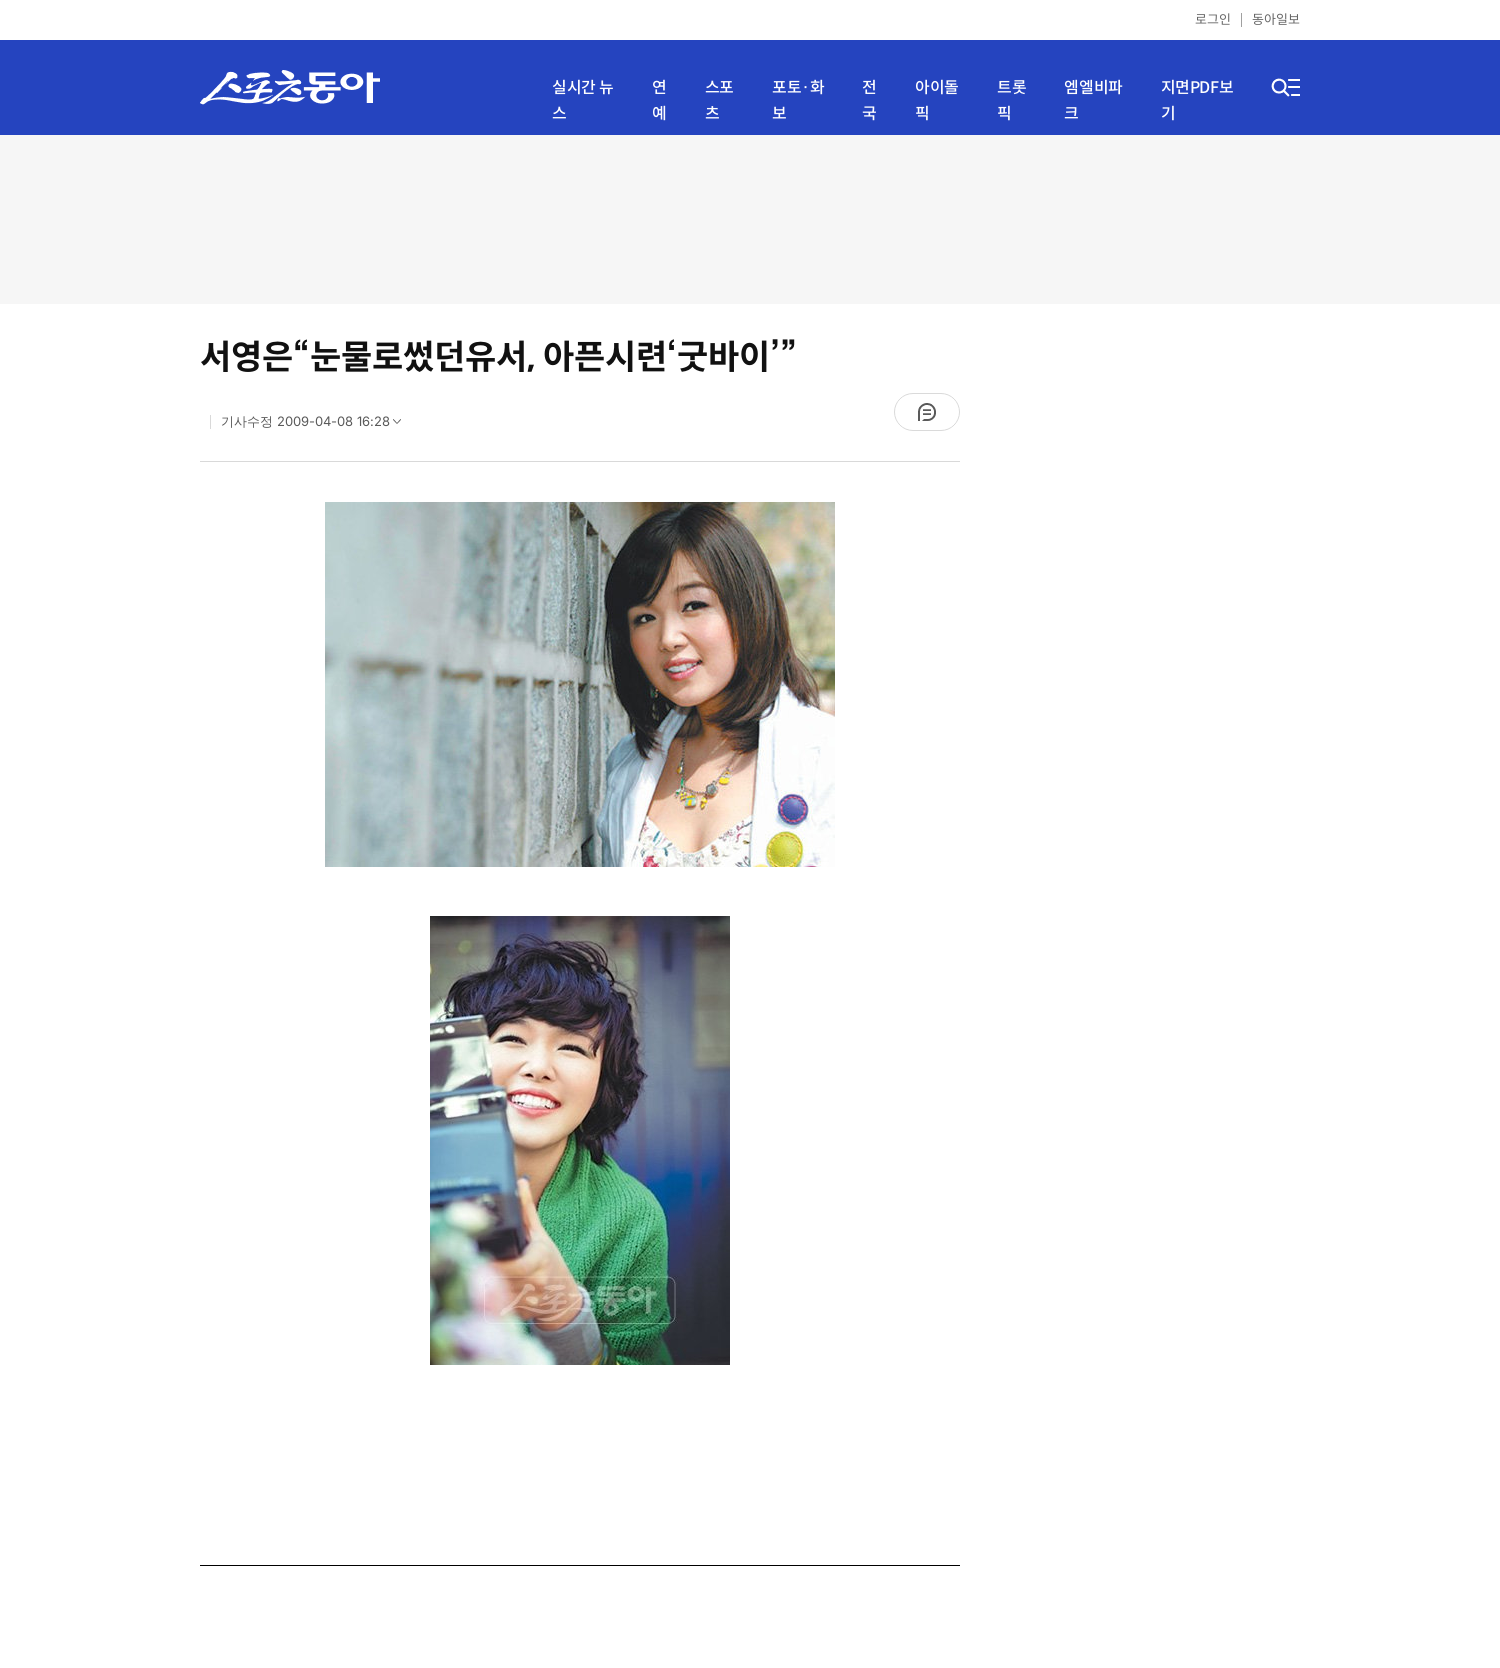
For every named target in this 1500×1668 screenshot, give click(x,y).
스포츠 (719, 100)
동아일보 (1276, 19)
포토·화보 (798, 100)
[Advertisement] (750, 217)
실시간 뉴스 (583, 100)
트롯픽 (1011, 100)
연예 (659, 100)
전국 (869, 100)
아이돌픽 (937, 100)
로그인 (1213, 19)
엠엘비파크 (1093, 100)
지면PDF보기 (1197, 100)
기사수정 (317, 426)
